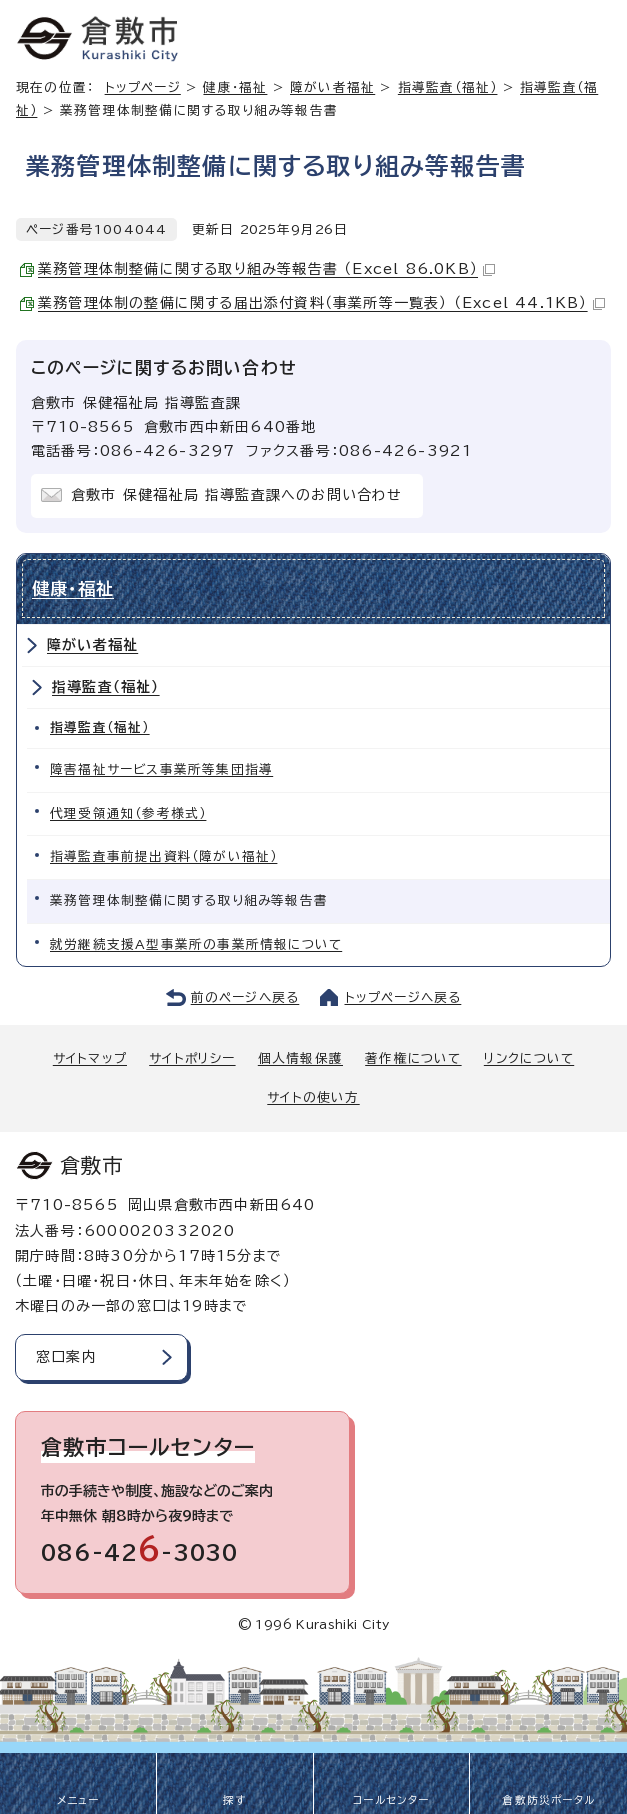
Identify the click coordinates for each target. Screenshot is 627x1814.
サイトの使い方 (313, 1097)
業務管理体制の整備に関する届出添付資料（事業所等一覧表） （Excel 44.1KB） (321, 303)
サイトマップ (90, 1058)
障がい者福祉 (332, 87)
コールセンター (391, 1800)
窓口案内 (66, 1357)
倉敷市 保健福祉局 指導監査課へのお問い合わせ (237, 495)
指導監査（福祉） (448, 87)
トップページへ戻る (403, 997)
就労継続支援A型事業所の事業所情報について (196, 944)
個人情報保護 (300, 1058)
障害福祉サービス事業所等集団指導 (161, 769)
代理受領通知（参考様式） (128, 813)
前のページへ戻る (245, 997)
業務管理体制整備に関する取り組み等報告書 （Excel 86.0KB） (266, 269)
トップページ (143, 87)
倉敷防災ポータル (548, 1800)
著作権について (413, 1058)
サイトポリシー (192, 1058)
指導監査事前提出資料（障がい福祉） (163, 856)
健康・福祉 (235, 87)
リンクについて (529, 1058)
